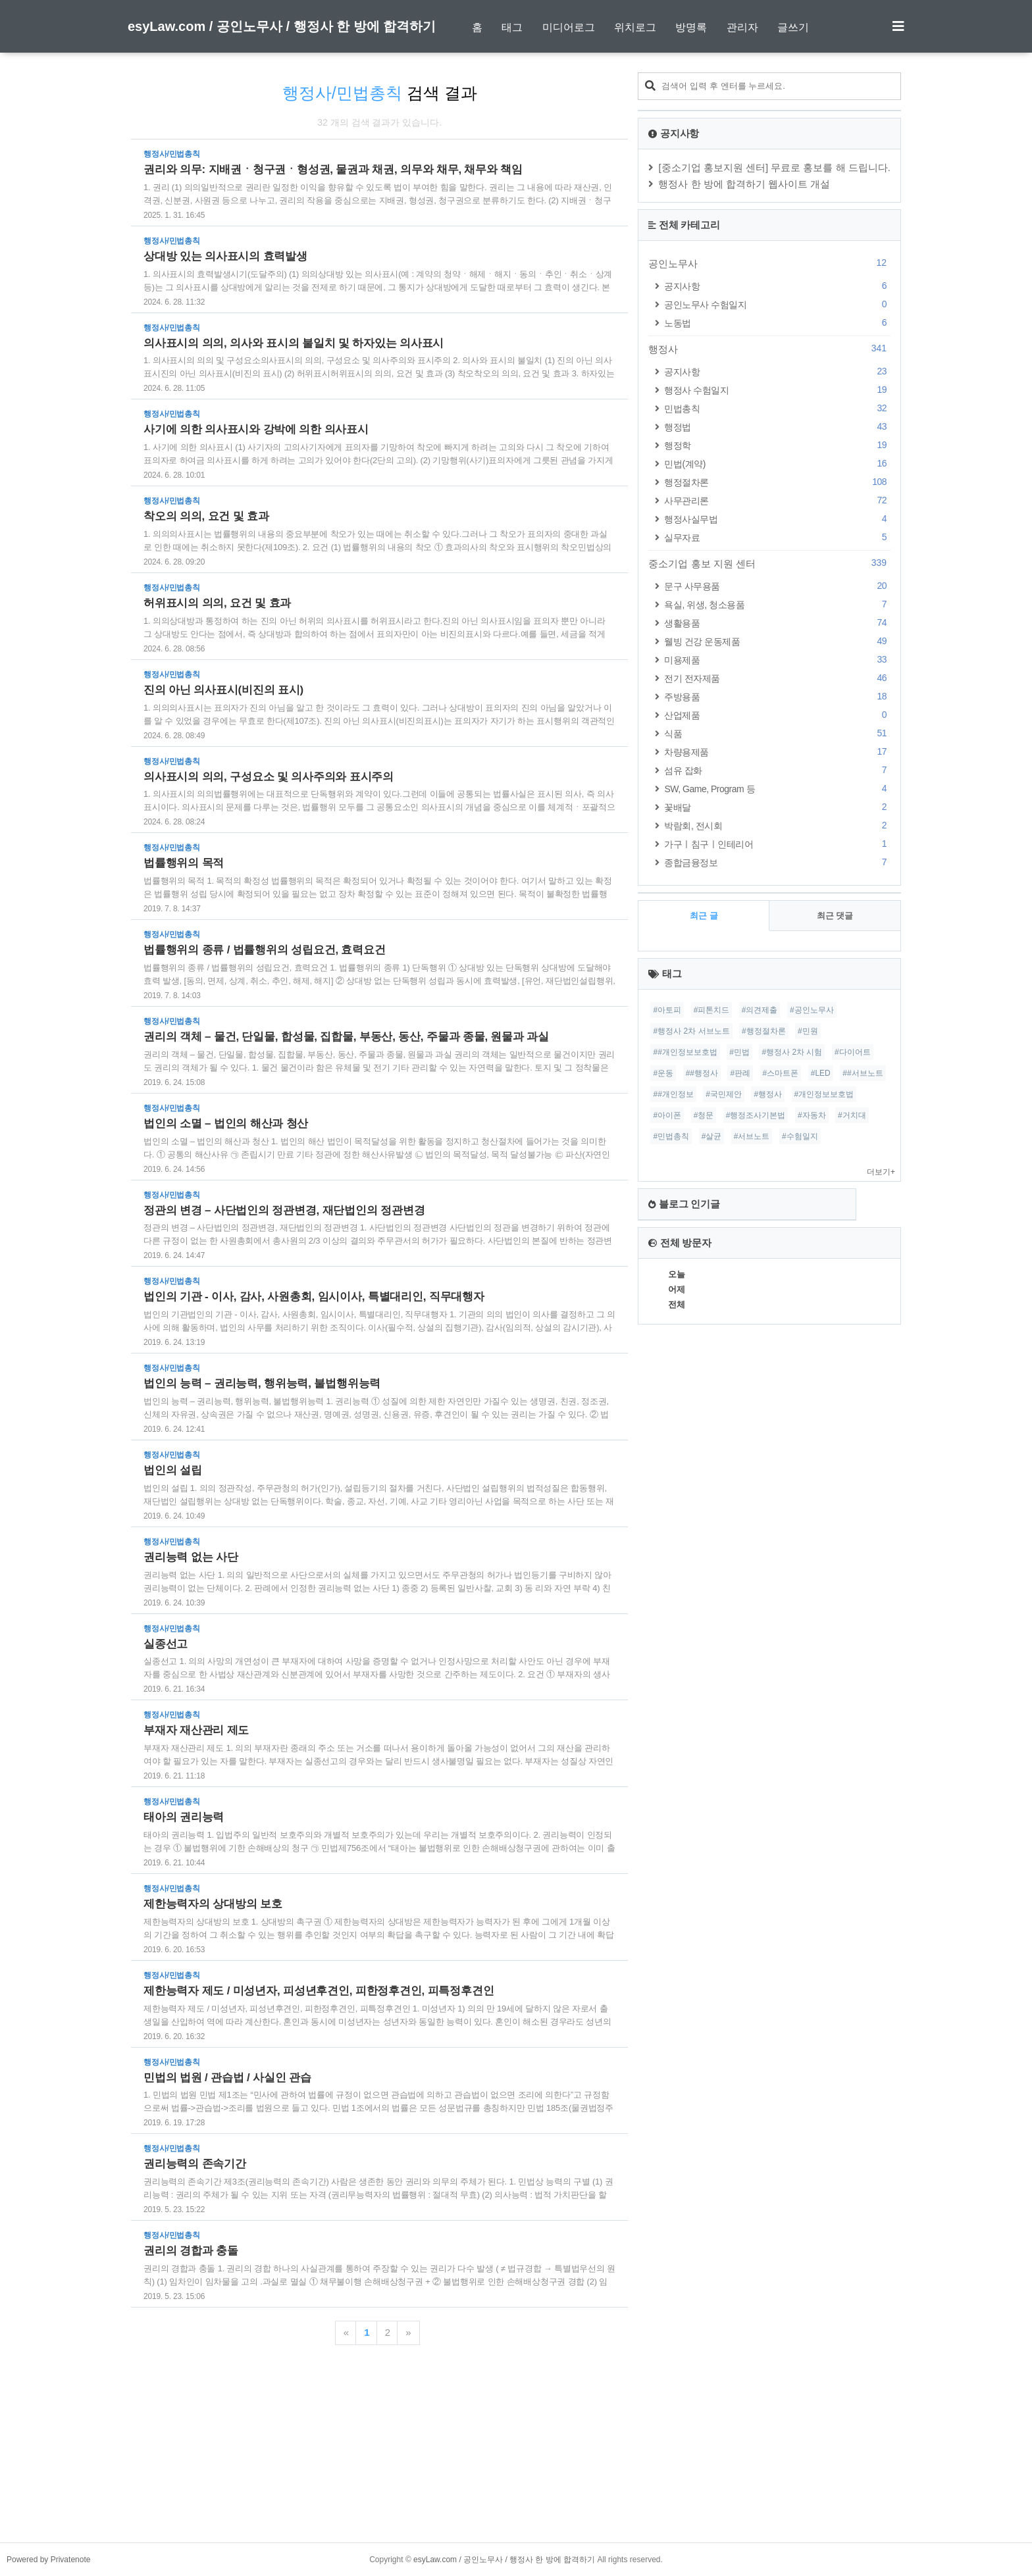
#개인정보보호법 (824, 1094)
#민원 (808, 1031)
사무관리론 (777, 500)
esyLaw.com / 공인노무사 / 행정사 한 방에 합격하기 (282, 26)
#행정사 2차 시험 (791, 1052)
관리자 (742, 27)
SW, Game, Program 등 (777, 788)
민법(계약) (777, 463)
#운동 (663, 1073)
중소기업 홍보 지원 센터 (769, 563)
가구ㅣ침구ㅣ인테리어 (777, 843)
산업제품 (777, 714)
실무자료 (777, 537)
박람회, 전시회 (777, 825)
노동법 (777, 322)
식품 (777, 733)
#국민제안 (724, 1094)
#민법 (739, 1052)
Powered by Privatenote (48, 2559)
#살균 (712, 1136)
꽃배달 (777, 807)
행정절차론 (777, 482)
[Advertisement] (516, 2450)
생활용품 (777, 622)
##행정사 (702, 1073)
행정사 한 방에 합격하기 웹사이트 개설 (744, 183)
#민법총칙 (671, 1136)
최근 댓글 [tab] (835, 916)
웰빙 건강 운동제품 (777, 641)
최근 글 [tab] (704, 916)
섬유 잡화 (777, 770)
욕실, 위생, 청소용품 (777, 604)
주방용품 (777, 696)
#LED (821, 1073)
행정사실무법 (777, 518)
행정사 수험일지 (777, 389)
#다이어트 (853, 1052)
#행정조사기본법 (756, 1115)
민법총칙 (777, 408)
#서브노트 (752, 1136)
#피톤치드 (712, 1010)
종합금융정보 (777, 862)
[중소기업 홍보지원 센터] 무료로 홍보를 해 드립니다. (774, 167)
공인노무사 (769, 263)
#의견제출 (760, 1010)
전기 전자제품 (777, 678)
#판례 (740, 1073)
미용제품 (777, 659)
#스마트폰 (781, 1073)
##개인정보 (673, 1094)
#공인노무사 (812, 1010)
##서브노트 (862, 1073)
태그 (512, 27)
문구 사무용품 (777, 586)
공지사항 (777, 285)
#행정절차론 (764, 1031)
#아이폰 (667, 1115)
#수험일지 (800, 1136)
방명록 (691, 27)
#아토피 (667, 1010)
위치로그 (635, 27)
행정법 (777, 426)
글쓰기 (793, 27)
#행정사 (768, 1094)
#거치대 (852, 1115)
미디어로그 (568, 27)
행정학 (777, 445)
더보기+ (881, 1171)
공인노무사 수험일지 (777, 304)
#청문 (704, 1115)
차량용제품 (777, 751)
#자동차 (812, 1115)
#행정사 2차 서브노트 (691, 1031)
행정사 (769, 349)
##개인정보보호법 (685, 1052)
